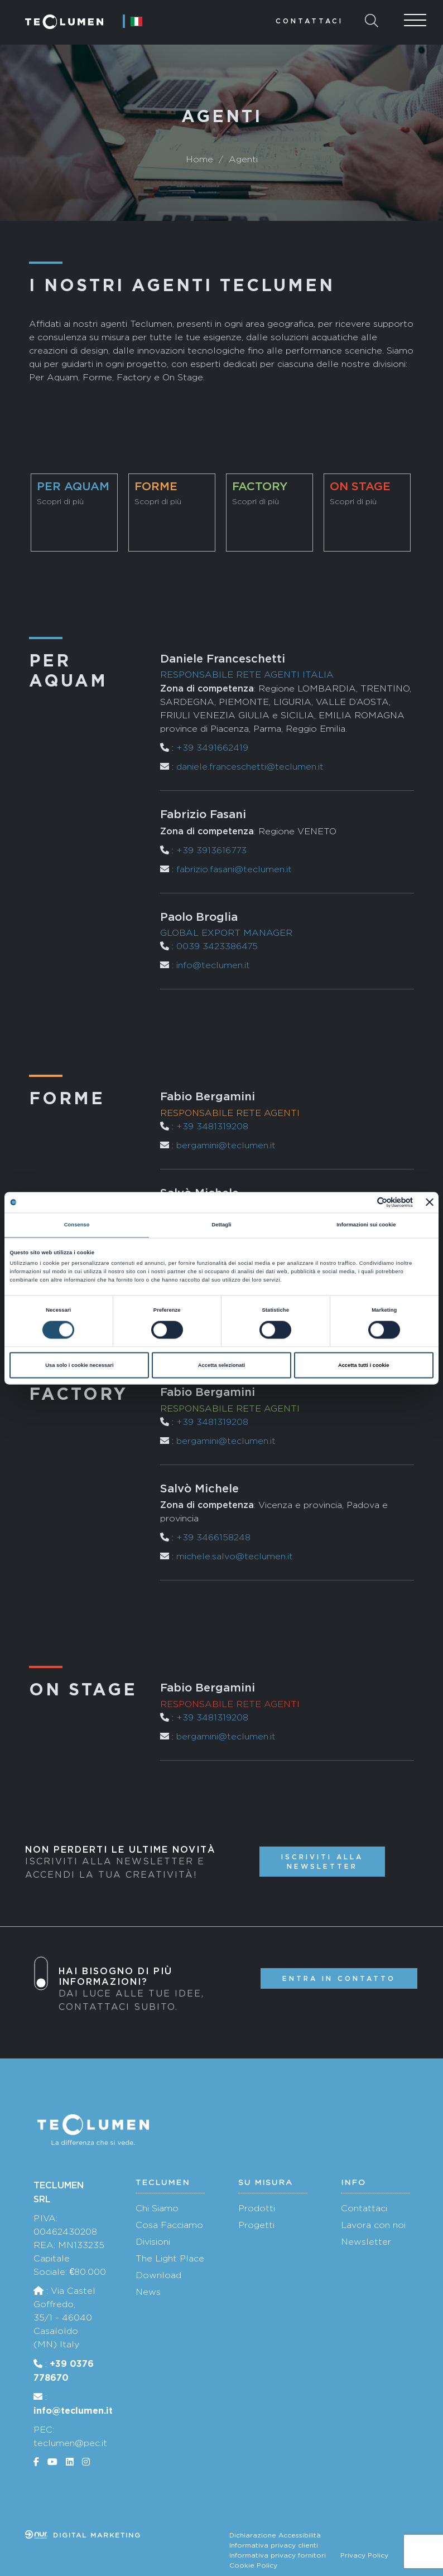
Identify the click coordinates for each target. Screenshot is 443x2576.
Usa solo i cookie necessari (79, 1365)
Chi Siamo (157, 2208)
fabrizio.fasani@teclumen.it (234, 869)
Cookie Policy (253, 2565)
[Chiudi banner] (430, 1202)
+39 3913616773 (211, 850)
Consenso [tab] (77, 1225)
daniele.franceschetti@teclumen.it (250, 766)
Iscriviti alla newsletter (322, 1861)
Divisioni (153, 2241)
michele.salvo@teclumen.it (234, 1556)
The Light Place (170, 2258)
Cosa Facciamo (169, 2225)
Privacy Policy (364, 2555)
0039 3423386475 (217, 946)
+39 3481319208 (212, 1126)
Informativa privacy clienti (273, 2545)
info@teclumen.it (213, 965)
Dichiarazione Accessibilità (275, 2535)
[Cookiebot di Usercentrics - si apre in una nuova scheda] (364, 1202)
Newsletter (366, 2241)
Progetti (256, 2225)
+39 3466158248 (213, 1537)
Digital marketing (83, 2535)
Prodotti (256, 2208)
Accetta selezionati (221, 1365)
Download (158, 2275)
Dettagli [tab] (221, 1225)
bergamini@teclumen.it (226, 1145)
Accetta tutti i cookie (363, 1365)
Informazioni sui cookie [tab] (366, 1225)
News (148, 2292)
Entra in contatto (339, 1978)
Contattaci (309, 21)
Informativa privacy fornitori (277, 2555)
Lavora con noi (373, 2225)
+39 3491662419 (212, 747)
